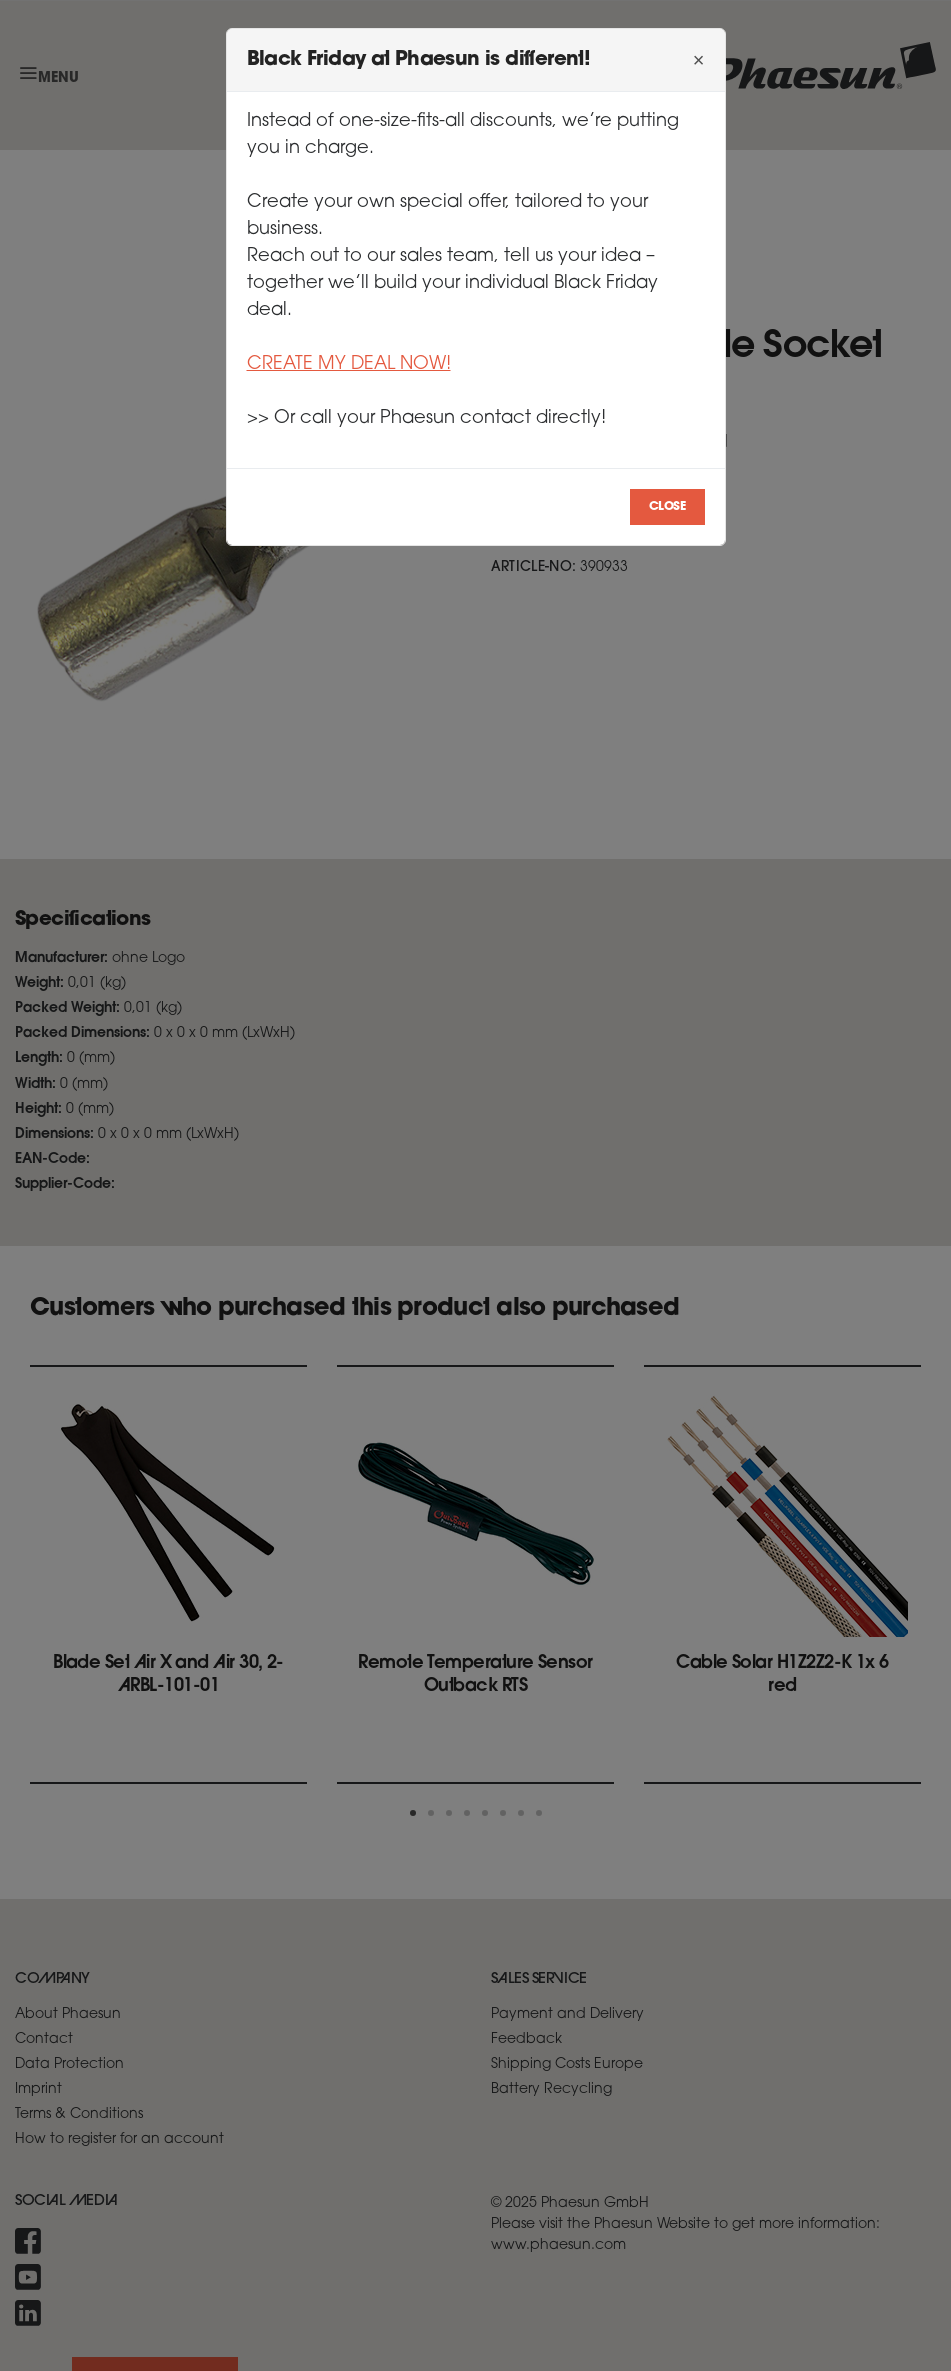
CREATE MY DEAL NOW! (349, 364)
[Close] (699, 60)
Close (667, 507)
